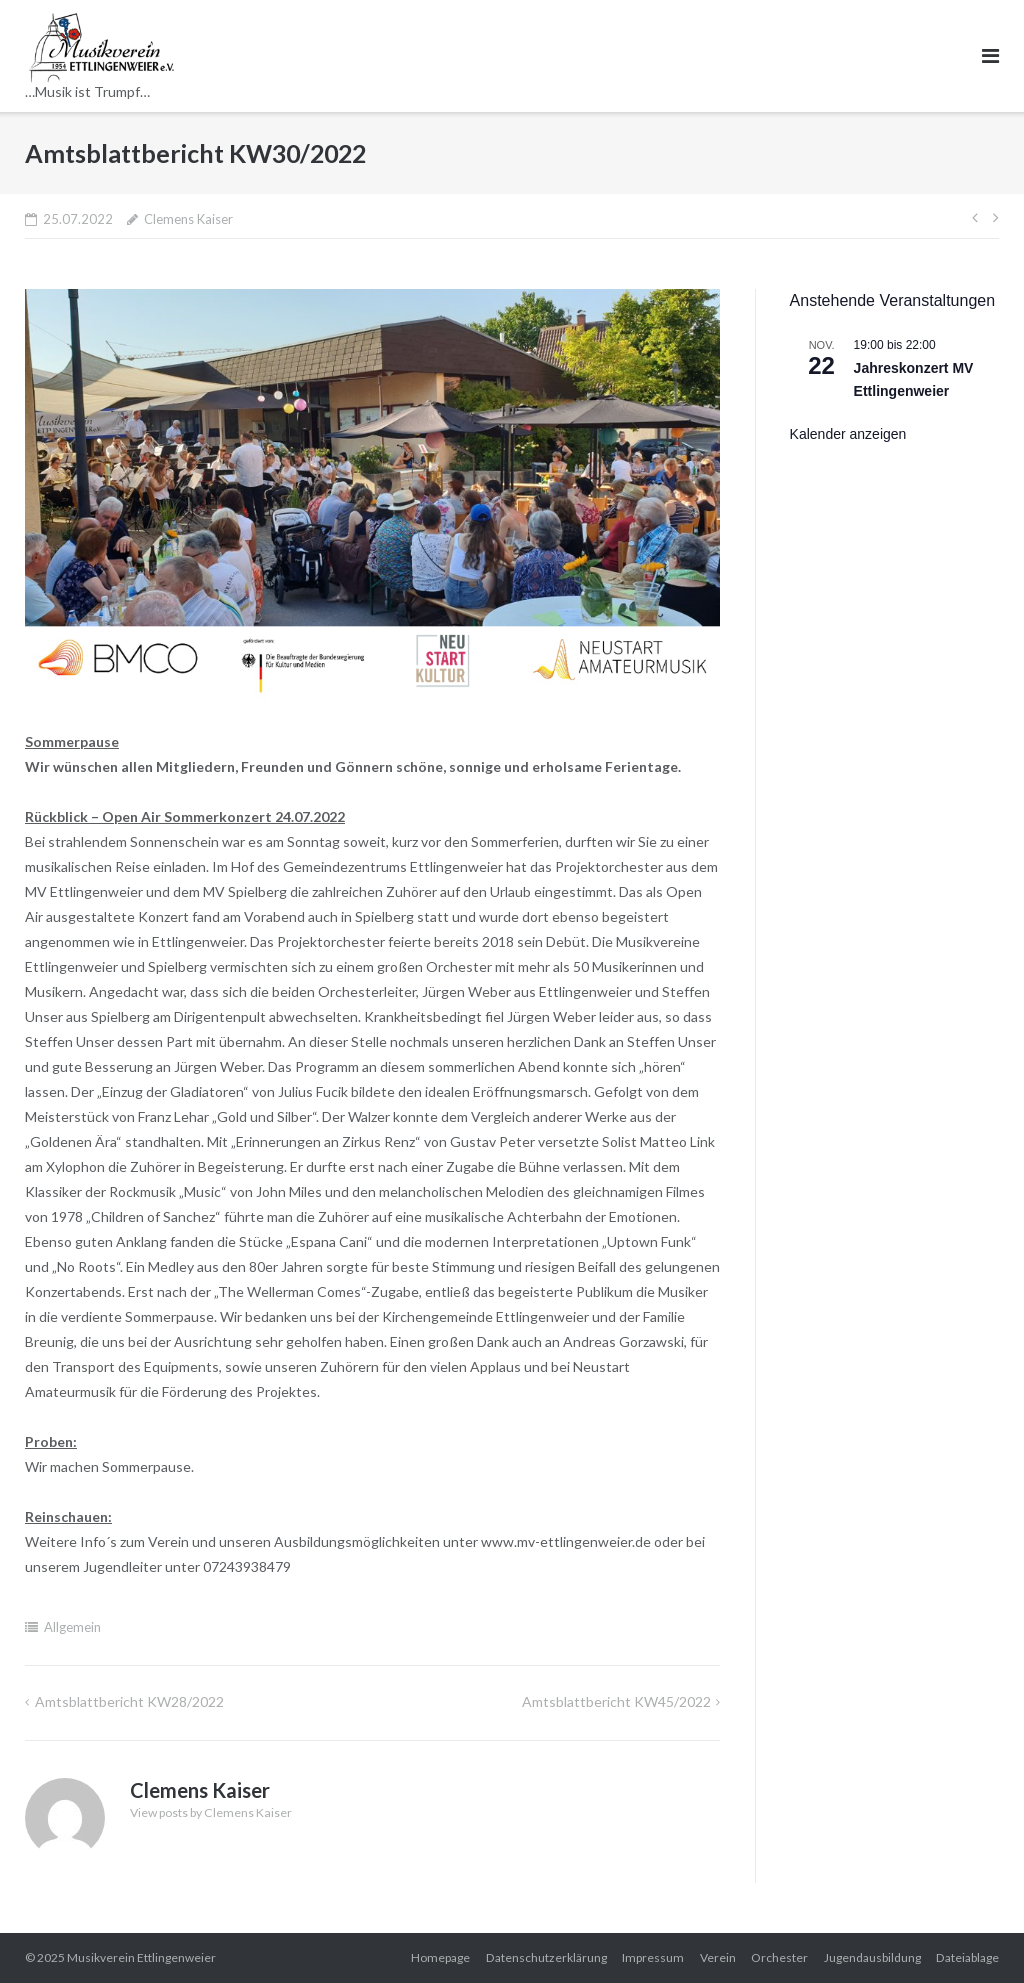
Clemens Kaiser (188, 219)
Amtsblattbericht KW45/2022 (616, 1701)
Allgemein (72, 1627)
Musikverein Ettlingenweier (141, 1957)
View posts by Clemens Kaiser (211, 1812)
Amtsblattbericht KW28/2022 (129, 1701)
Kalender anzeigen (848, 434)
